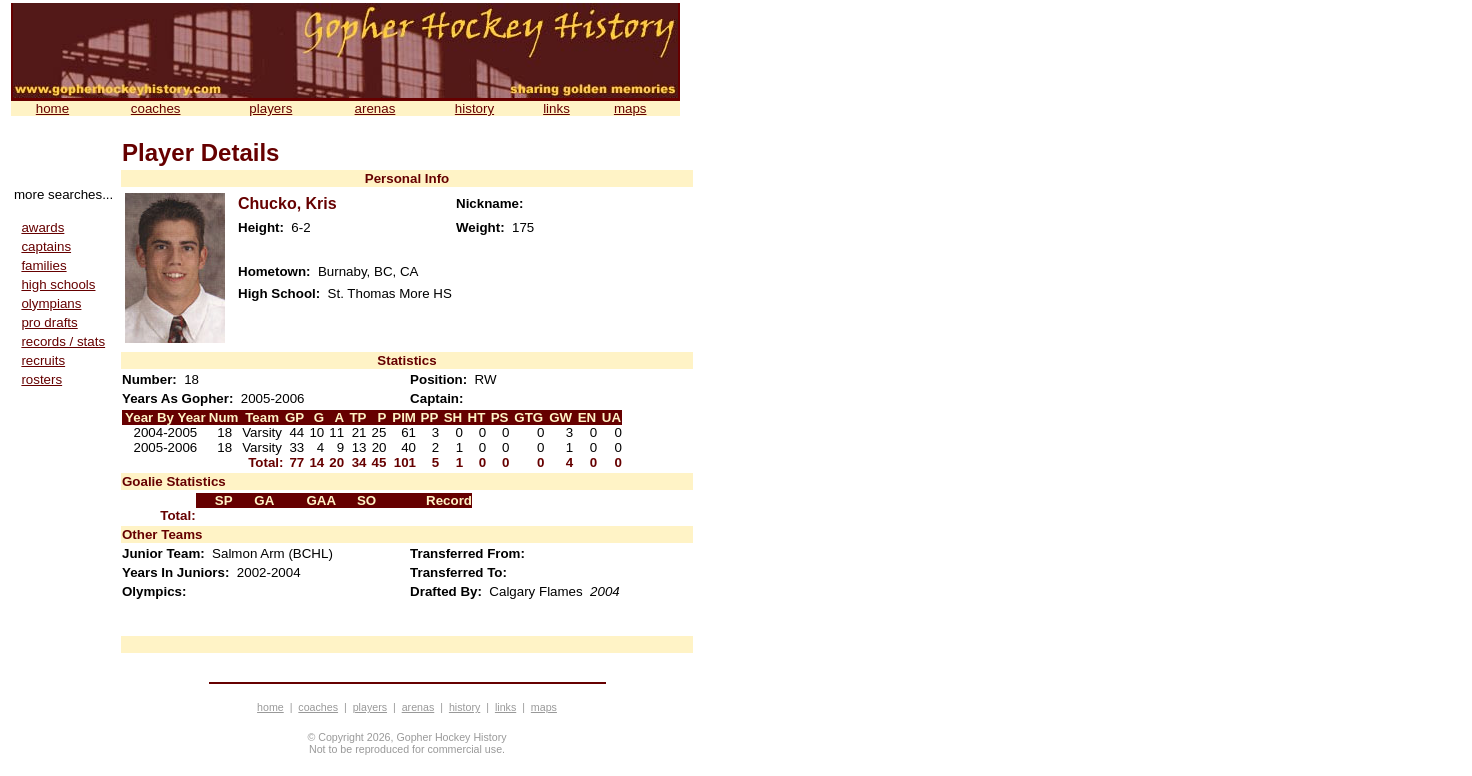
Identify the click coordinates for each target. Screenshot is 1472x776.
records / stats (63, 341)
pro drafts (49, 322)
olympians (51, 303)
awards (42, 227)
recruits (43, 360)
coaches (156, 108)
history (474, 108)
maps (630, 108)
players (270, 108)
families (43, 265)
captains (46, 246)
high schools (58, 284)
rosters (41, 379)
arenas (375, 108)
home (52, 108)
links (556, 108)
